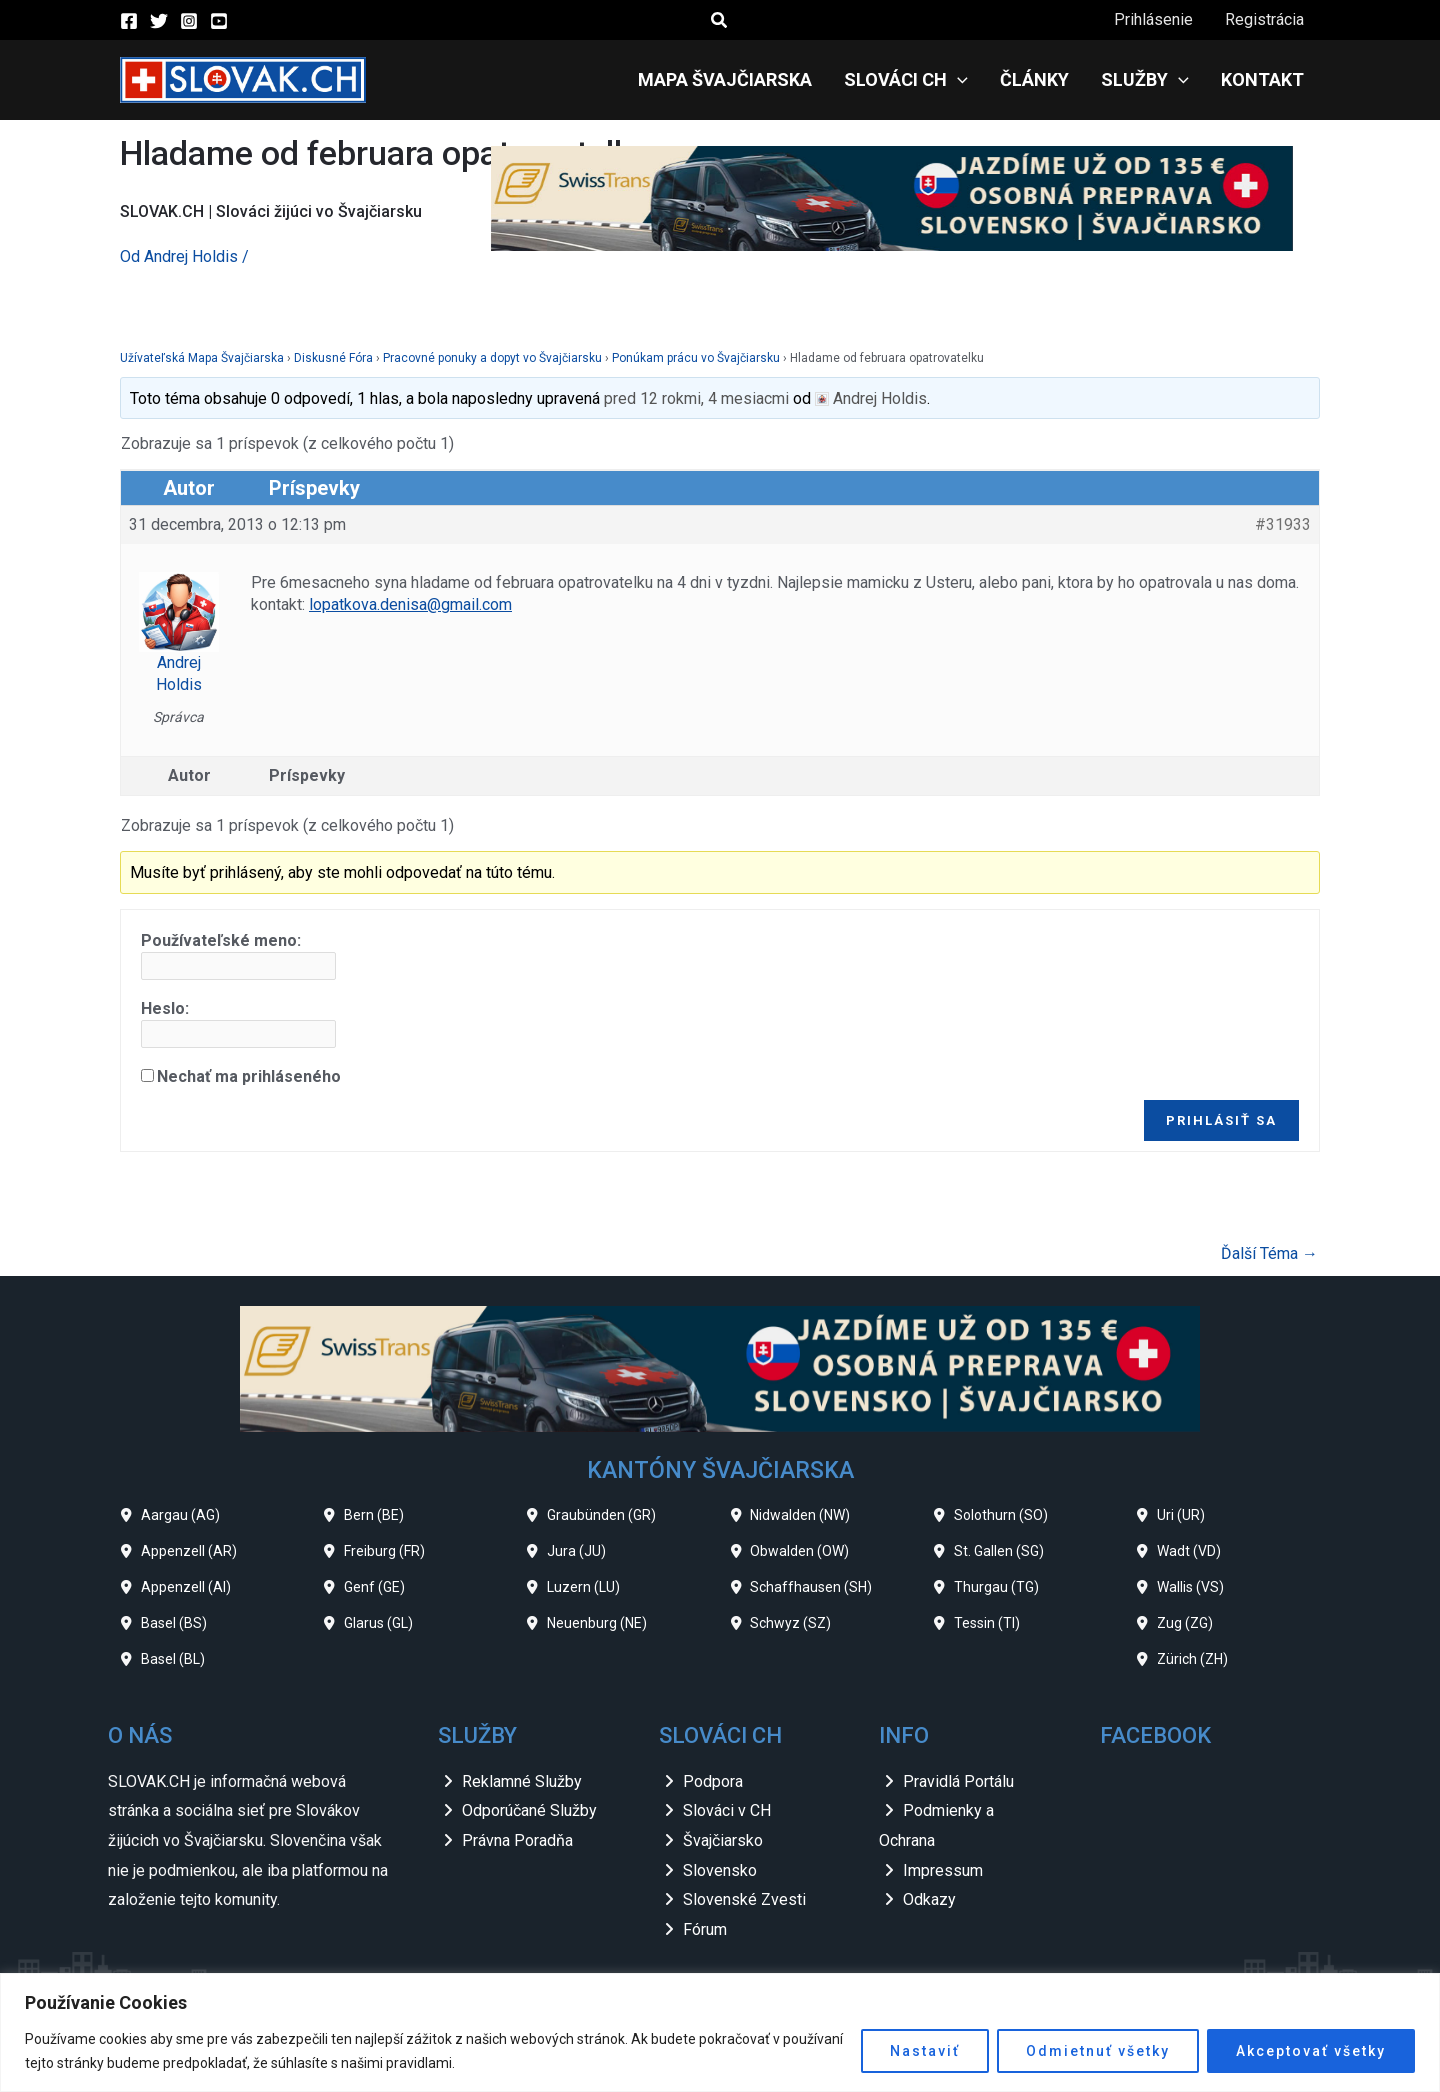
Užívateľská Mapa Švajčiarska (202, 358)
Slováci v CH (727, 1810)
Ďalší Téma (1269, 1253)
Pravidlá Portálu (958, 1781)
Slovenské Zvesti (744, 1899)
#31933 (1283, 524)
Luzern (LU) (583, 1587)
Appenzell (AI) (186, 1587)
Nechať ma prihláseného (249, 1076)
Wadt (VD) (1189, 1551)
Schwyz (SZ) (790, 1623)
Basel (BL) (173, 1659)
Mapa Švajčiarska (725, 79)
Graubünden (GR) (601, 1515)
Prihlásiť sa (1221, 1120)
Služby (1145, 80)
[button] (720, 20)
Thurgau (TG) (996, 1587)
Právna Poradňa (517, 1840)
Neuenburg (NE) (597, 1623)
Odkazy (929, 1899)
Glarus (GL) (378, 1623)
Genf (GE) (374, 1587)
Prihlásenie (1153, 19)
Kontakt (1262, 79)
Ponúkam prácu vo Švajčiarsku (696, 358)
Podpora (713, 1781)
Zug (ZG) (1185, 1623)
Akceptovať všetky (1311, 2051)
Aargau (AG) (180, 1515)
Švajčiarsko (723, 1840)
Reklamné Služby (522, 1781)
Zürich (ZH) (1192, 1659)
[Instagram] (189, 21)
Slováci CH (906, 80)
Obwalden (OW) (799, 1551)
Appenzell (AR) (189, 1551)
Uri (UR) (1181, 1515)
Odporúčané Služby (529, 1810)
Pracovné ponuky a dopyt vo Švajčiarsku (492, 358)
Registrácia (1264, 19)
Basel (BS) (174, 1623)
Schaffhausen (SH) (811, 1587)
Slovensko (720, 1870)
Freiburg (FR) (384, 1551)
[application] (957, 80)
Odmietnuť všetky (1098, 2051)
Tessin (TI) (987, 1623)
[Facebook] (129, 21)
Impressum (943, 1870)
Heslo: (165, 1008)
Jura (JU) (576, 1551)
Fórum (705, 1929)
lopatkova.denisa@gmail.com (410, 604)
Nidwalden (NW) (800, 1515)
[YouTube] (219, 21)
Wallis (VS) (1190, 1587)
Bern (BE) (374, 1515)
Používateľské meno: (221, 940)
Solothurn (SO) (1001, 1515)
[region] (720, 2032)
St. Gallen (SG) (999, 1551)
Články (1034, 79)
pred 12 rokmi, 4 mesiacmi (696, 398)
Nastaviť (925, 2051)
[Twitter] (159, 21)
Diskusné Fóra (333, 358)
